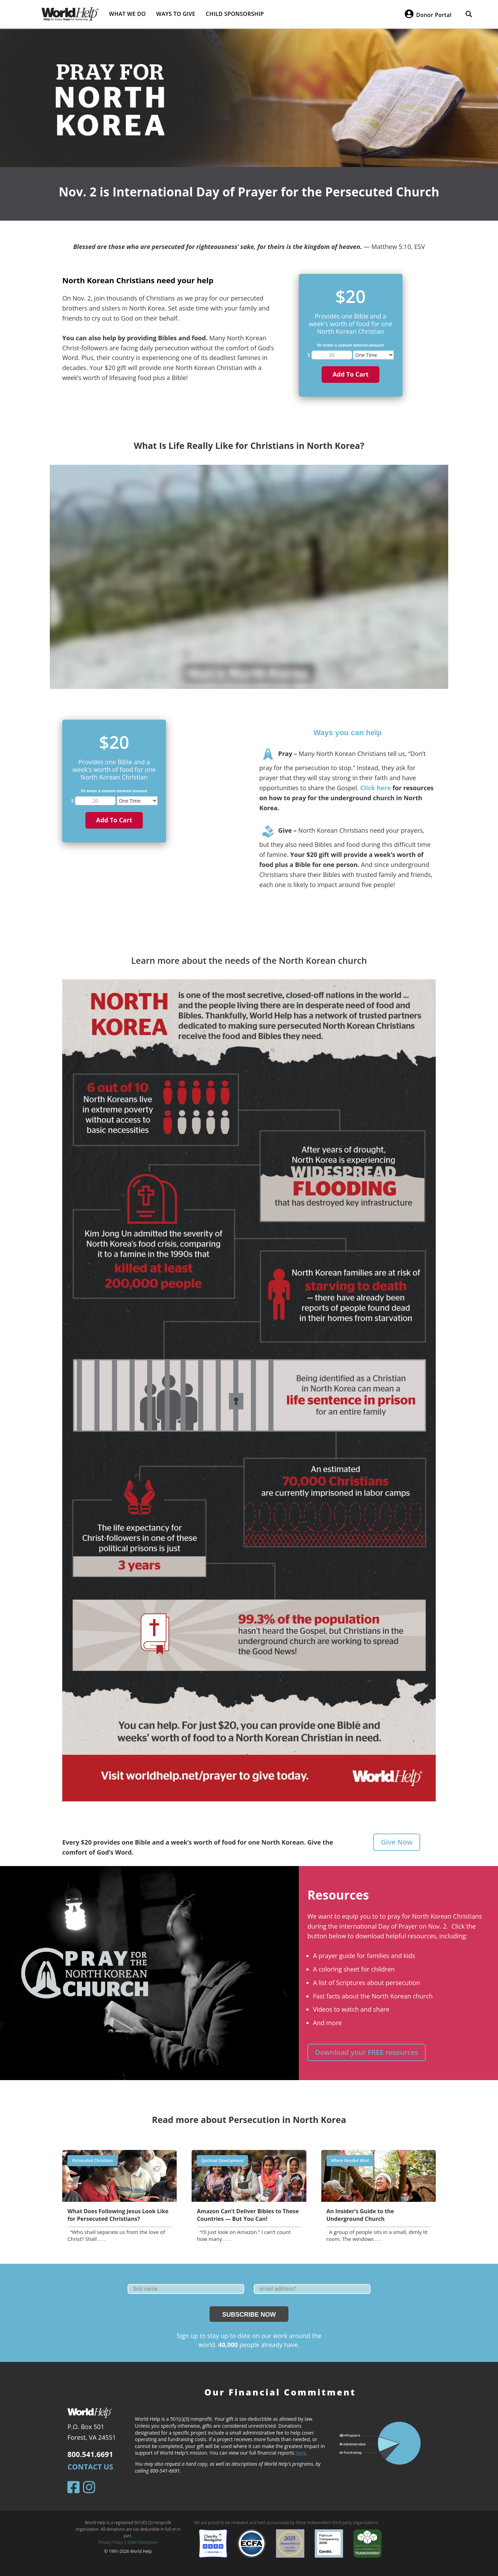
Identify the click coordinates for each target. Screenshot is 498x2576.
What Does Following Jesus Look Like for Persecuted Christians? (117, 2215)
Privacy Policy (111, 2542)
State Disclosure (143, 2542)
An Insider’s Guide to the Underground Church (360, 2215)
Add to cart (350, 374)
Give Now (397, 1842)
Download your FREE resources (366, 2052)
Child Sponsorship (235, 14)
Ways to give (175, 14)
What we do (127, 14)
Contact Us (90, 2467)
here (301, 2452)
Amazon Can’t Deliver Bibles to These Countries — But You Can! (248, 2215)
